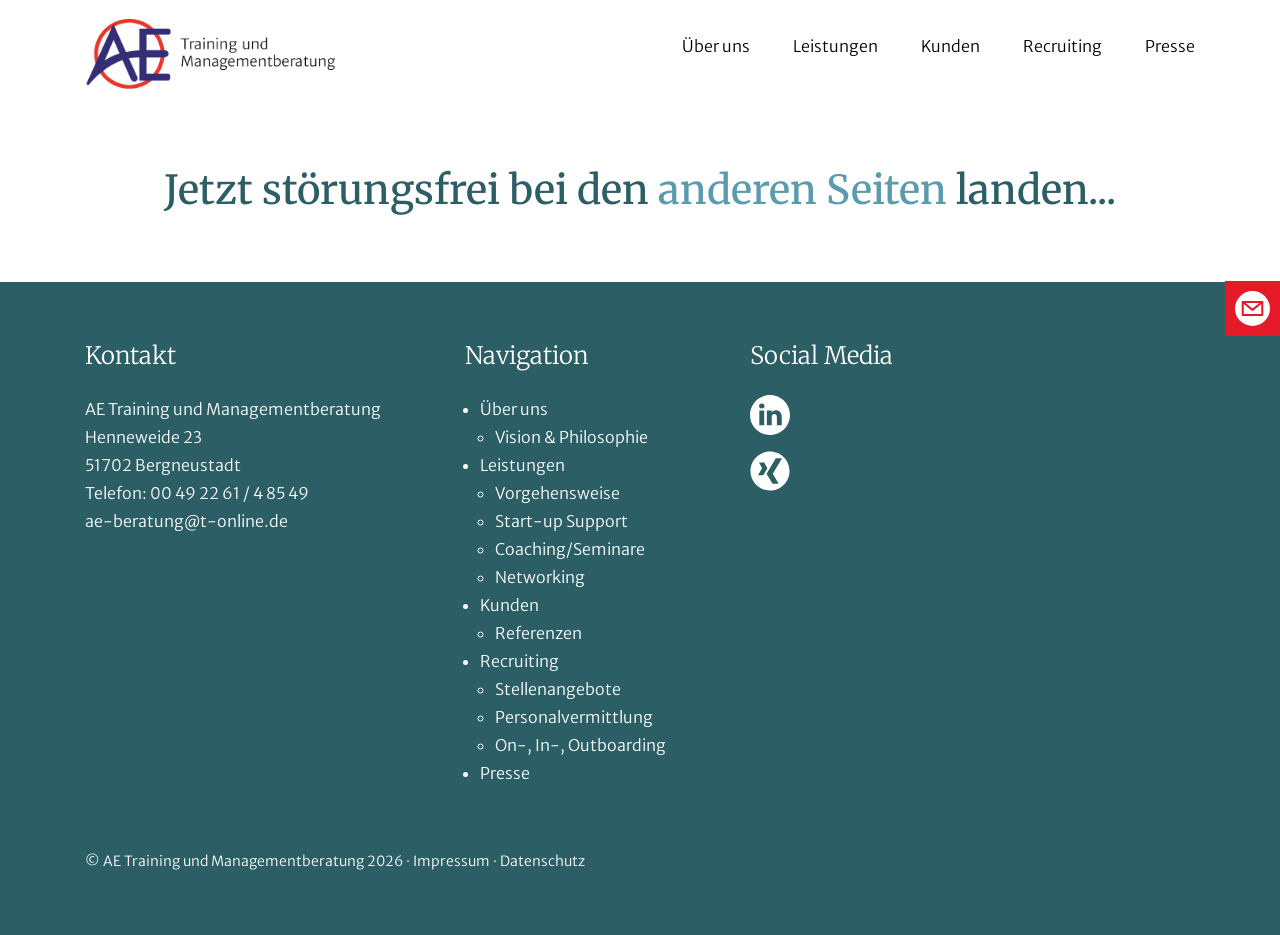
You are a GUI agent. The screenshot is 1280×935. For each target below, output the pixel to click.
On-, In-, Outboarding (580, 745)
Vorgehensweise (557, 493)
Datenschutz (542, 861)
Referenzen (538, 633)
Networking (540, 577)
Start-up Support (561, 521)
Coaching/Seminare (570, 549)
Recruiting (1062, 46)
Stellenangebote (558, 689)
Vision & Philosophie (571, 437)
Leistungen (835, 46)
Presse (1170, 46)
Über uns (716, 46)
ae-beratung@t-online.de (186, 521)
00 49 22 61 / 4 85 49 (229, 493)
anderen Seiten (802, 190)
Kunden (950, 46)
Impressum (451, 861)
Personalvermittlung (574, 717)
